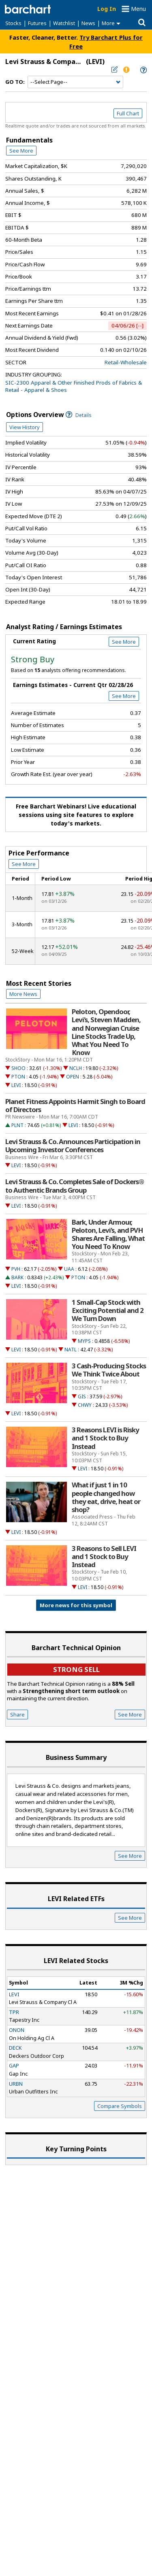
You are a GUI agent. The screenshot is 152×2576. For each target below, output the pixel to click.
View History (24, 427)
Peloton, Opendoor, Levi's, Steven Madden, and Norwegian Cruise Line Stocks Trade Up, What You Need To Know (106, 1032)
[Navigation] (75, 82)
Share (17, 1714)
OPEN (72, 1076)
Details (79, 415)
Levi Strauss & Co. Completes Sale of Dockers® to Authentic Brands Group (74, 1186)
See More (21, 150)
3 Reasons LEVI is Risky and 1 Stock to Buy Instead (105, 1438)
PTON (18, 1076)
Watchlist (64, 23)
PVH (15, 1269)
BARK (17, 1277)
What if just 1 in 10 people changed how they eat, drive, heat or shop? (106, 1497)
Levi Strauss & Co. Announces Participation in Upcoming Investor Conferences (72, 1146)
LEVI (16, 1085)
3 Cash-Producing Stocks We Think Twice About (109, 1370)
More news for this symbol (76, 1605)
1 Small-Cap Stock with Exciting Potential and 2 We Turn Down (107, 1310)
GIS (82, 1396)
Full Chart (128, 113)
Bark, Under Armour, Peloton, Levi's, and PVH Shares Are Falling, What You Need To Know (108, 1234)
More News (23, 994)
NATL (70, 1349)
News (88, 23)
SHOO (18, 1068)
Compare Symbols (119, 2106)
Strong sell (76, 1669)
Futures (37, 23)
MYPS (84, 1341)
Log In (106, 9)
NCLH (75, 1068)
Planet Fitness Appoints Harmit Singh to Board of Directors (75, 1106)
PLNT (17, 1125)
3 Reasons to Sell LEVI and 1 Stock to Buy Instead (104, 1556)
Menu (138, 9)
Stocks (13, 23)
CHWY (85, 1405)
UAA (69, 1269)
